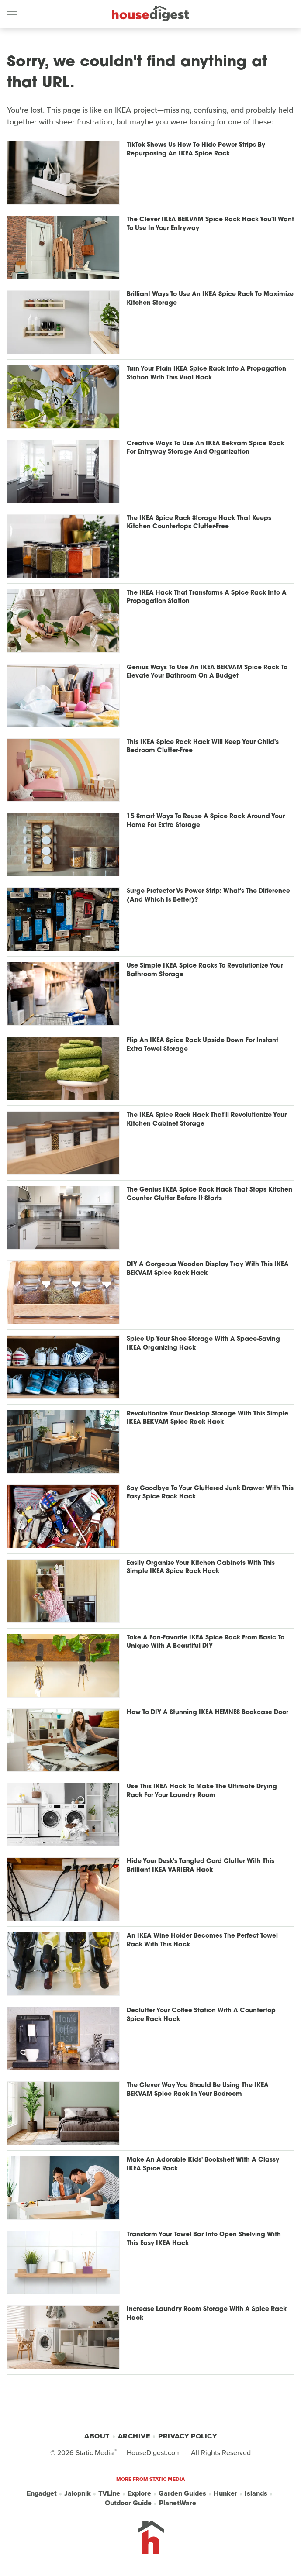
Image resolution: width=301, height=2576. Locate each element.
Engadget (42, 2493)
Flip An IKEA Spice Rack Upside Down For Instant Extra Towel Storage (202, 1045)
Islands (256, 2493)
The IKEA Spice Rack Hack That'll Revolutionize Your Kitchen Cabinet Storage (207, 1119)
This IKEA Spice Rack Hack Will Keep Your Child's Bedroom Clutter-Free (203, 746)
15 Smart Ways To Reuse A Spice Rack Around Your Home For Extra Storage (206, 821)
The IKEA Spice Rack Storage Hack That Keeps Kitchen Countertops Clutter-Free (199, 522)
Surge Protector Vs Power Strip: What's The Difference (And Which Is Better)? (208, 895)
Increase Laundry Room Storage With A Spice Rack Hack (207, 2313)
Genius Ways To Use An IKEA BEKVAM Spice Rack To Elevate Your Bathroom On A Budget (207, 672)
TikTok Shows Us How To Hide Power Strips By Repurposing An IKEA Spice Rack (196, 149)
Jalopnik (77, 2493)
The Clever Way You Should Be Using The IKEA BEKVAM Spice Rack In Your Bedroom (198, 2089)
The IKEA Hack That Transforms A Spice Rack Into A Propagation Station (207, 597)
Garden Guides (182, 2493)
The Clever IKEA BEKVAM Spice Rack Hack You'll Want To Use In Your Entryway (210, 224)
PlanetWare (177, 2503)
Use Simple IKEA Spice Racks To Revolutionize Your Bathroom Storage (205, 970)
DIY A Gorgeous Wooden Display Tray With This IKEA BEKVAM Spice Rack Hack (208, 1269)
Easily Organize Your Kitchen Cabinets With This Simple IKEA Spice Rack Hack (201, 1567)
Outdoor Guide (128, 2503)
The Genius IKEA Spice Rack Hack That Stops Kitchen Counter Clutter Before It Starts (209, 1194)
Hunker (225, 2493)
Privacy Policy (187, 2436)
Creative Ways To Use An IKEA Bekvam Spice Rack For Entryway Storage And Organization (205, 448)
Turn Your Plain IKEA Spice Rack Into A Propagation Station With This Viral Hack (206, 373)
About (97, 2436)
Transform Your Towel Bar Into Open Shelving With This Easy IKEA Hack (204, 2239)
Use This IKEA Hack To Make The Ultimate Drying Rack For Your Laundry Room (202, 1791)
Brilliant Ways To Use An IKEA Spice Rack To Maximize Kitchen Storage (210, 299)
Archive (134, 2436)
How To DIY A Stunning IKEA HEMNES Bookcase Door (207, 1712)
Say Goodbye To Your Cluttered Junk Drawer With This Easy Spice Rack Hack (210, 1493)
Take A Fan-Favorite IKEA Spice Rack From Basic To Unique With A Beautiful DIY (205, 1642)
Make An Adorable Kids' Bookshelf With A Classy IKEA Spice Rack (203, 2164)
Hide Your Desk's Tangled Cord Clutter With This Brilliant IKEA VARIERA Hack (200, 1865)
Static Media (95, 2453)
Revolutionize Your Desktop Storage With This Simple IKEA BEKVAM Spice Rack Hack (207, 1418)
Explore (139, 2493)
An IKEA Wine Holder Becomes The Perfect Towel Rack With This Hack (202, 1940)
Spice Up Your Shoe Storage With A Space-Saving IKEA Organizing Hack (203, 1343)
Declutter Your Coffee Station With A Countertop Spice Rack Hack (201, 2015)
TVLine (109, 2493)
